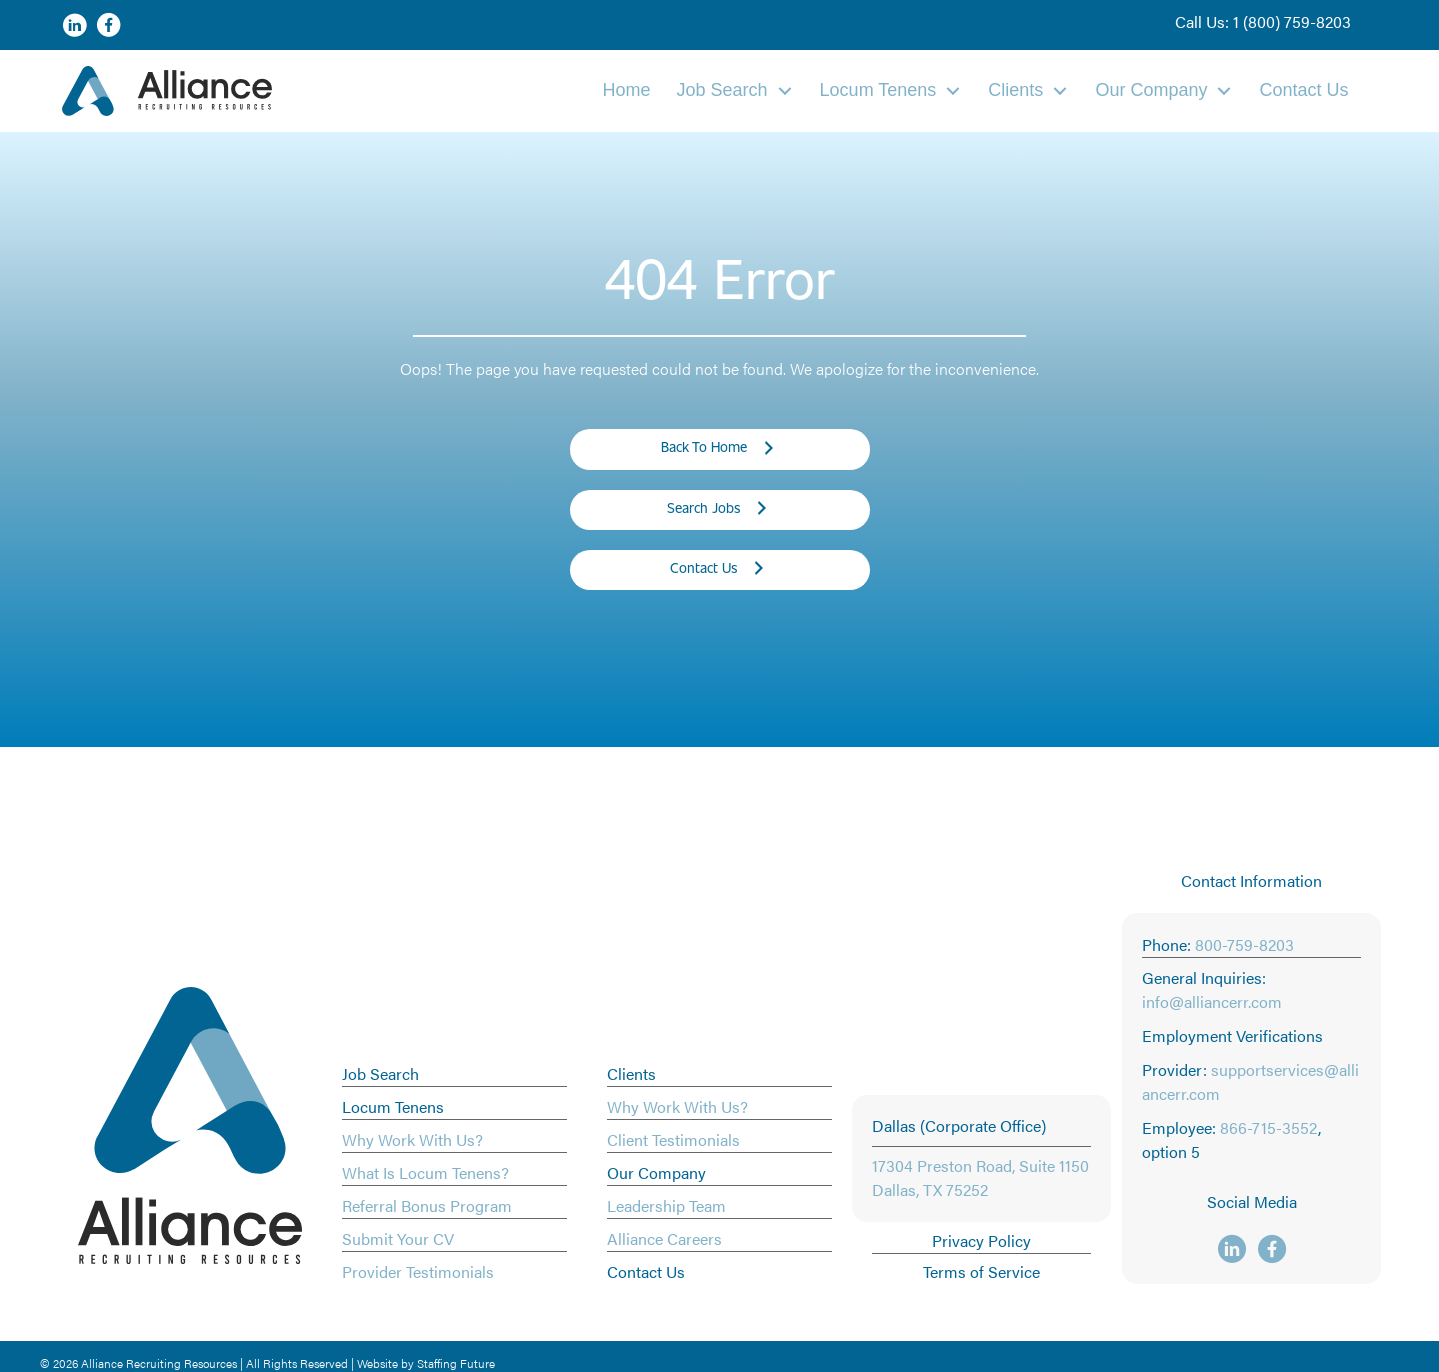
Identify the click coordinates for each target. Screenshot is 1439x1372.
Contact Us (646, 1271)
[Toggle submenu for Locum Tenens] (953, 90)
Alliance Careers (664, 1238)
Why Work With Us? (412, 1139)
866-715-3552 (1269, 1127)
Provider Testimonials (418, 1271)
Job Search (380, 1073)
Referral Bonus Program (427, 1205)
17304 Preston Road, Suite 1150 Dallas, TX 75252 (980, 1177)
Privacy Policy (981, 1240)
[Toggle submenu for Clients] (1060, 90)
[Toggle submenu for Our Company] (1224, 90)
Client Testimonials (673, 1139)
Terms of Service (981, 1271)
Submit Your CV (398, 1238)
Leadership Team (666, 1205)
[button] (1263, 22)
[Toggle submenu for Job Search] (785, 90)
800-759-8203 (1244, 944)
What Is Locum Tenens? (425, 1172)
